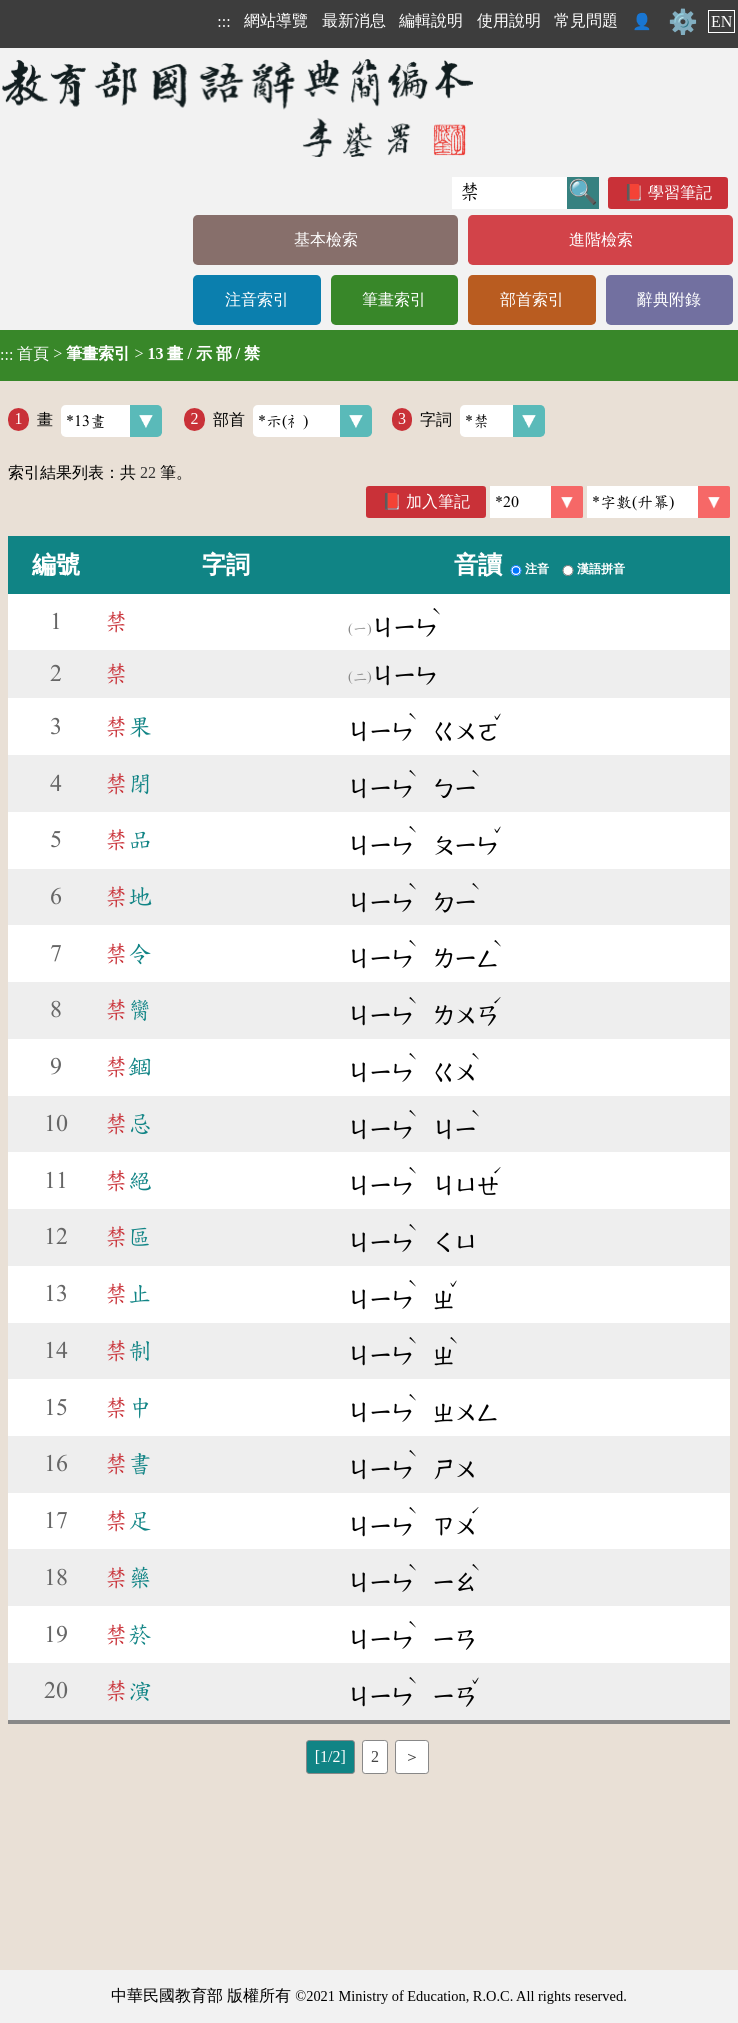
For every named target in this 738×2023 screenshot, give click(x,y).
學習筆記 (680, 192)
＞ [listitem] (412, 1756)
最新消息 (354, 20)
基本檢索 (326, 239)
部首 (292, 421)
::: (223, 21)
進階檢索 (601, 239)
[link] (658, 502)
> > (130, 354)
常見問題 (586, 20)
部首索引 (532, 299)
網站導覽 (276, 20)
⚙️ (683, 22)
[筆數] (536, 502)
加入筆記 (438, 501)
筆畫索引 (394, 299)
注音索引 (257, 299)
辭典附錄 (669, 299)
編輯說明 (431, 20)
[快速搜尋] (509, 193)
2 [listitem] (375, 1756)
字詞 (482, 421)
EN (721, 21)
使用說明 (509, 20)
